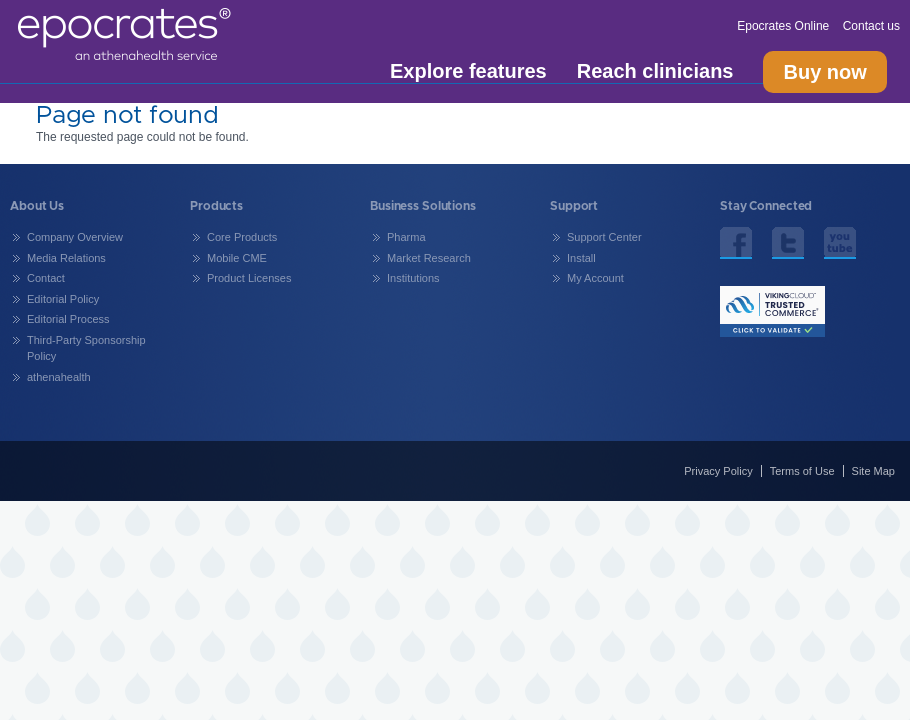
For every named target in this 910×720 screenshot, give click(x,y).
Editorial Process (68, 319)
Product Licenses (249, 278)
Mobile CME (237, 258)
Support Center (604, 237)
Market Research (429, 258)
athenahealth (59, 377)
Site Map (873, 471)
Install (581, 258)
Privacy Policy (718, 471)
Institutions (413, 278)
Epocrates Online (784, 26)
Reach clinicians (655, 71)
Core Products (242, 237)
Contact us (871, 26)
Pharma (406, 237)
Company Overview (75, 237)
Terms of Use (802, 471)
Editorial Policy (63, 299)
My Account (595, 278)
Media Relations (66, 258)
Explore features (468, 71)
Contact (46, 278)
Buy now (824, 72)
